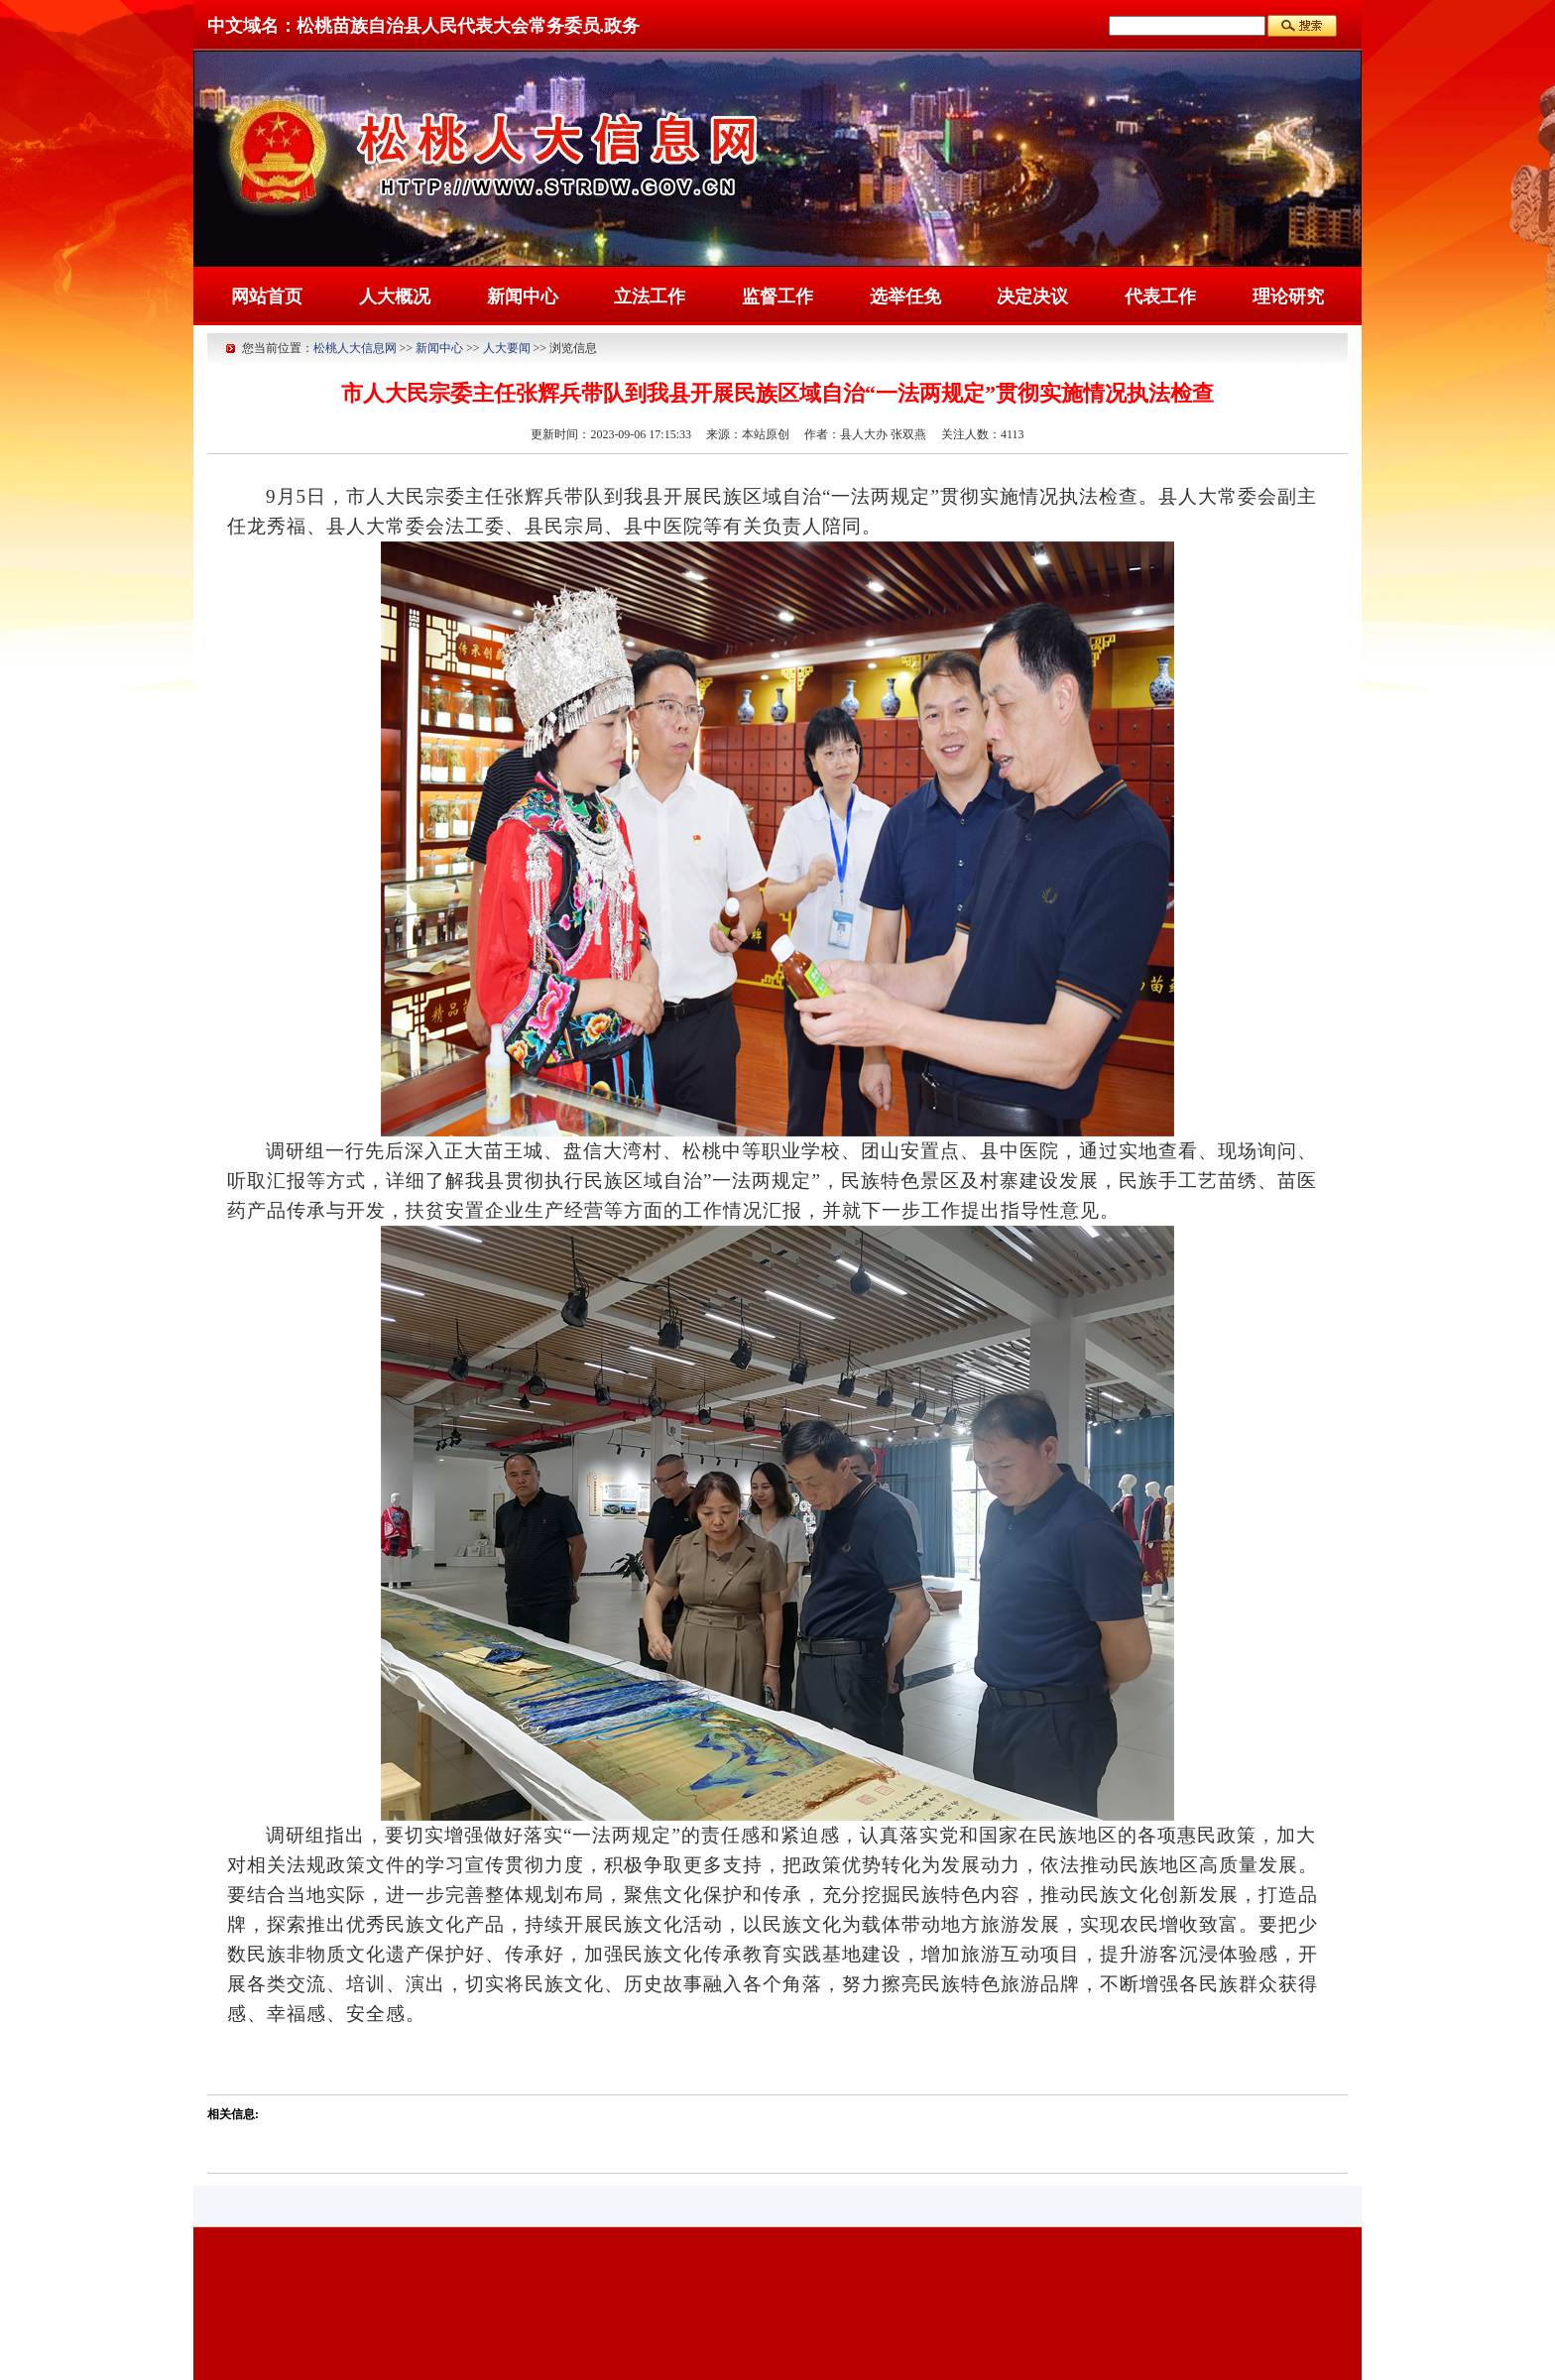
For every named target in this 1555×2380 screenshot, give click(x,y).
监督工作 (777, 296)
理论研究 (1288, 296)
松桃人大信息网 (355, 348)
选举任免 (905, 296)
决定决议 (1032, 296)
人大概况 (394, 296)
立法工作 (649, 296)
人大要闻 (507, 348)
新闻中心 (522, 296)
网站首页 (266, 296)
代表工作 (1160, 296)
